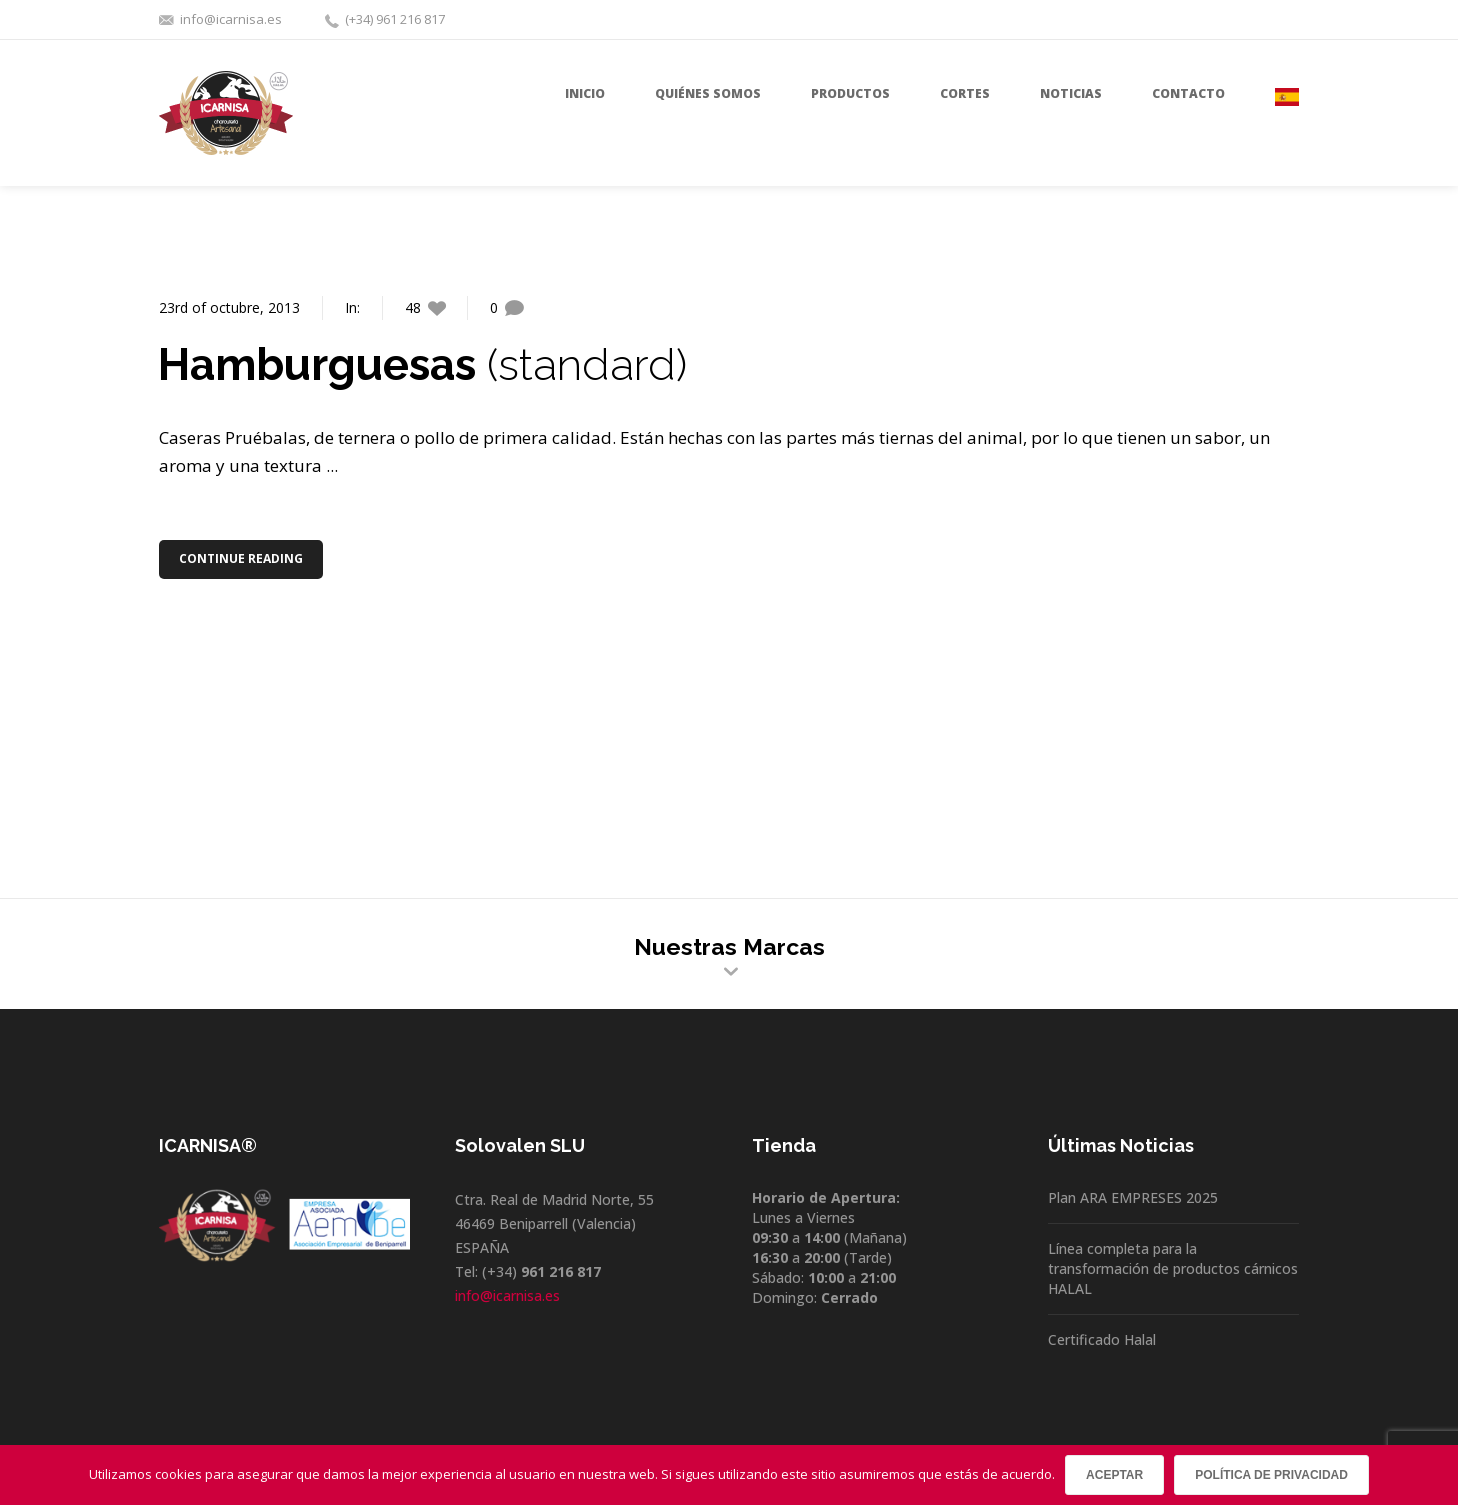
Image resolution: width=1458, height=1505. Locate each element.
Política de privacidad (1271, 1475)
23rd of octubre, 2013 (229, 307)
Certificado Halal (1102, 1339)
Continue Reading (242, 558)
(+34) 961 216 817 (395, 19)
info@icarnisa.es (231, 19)
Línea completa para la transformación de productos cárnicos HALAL (1173, 1268)
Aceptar (1114, 1475)
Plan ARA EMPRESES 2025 (1133, 1197)
